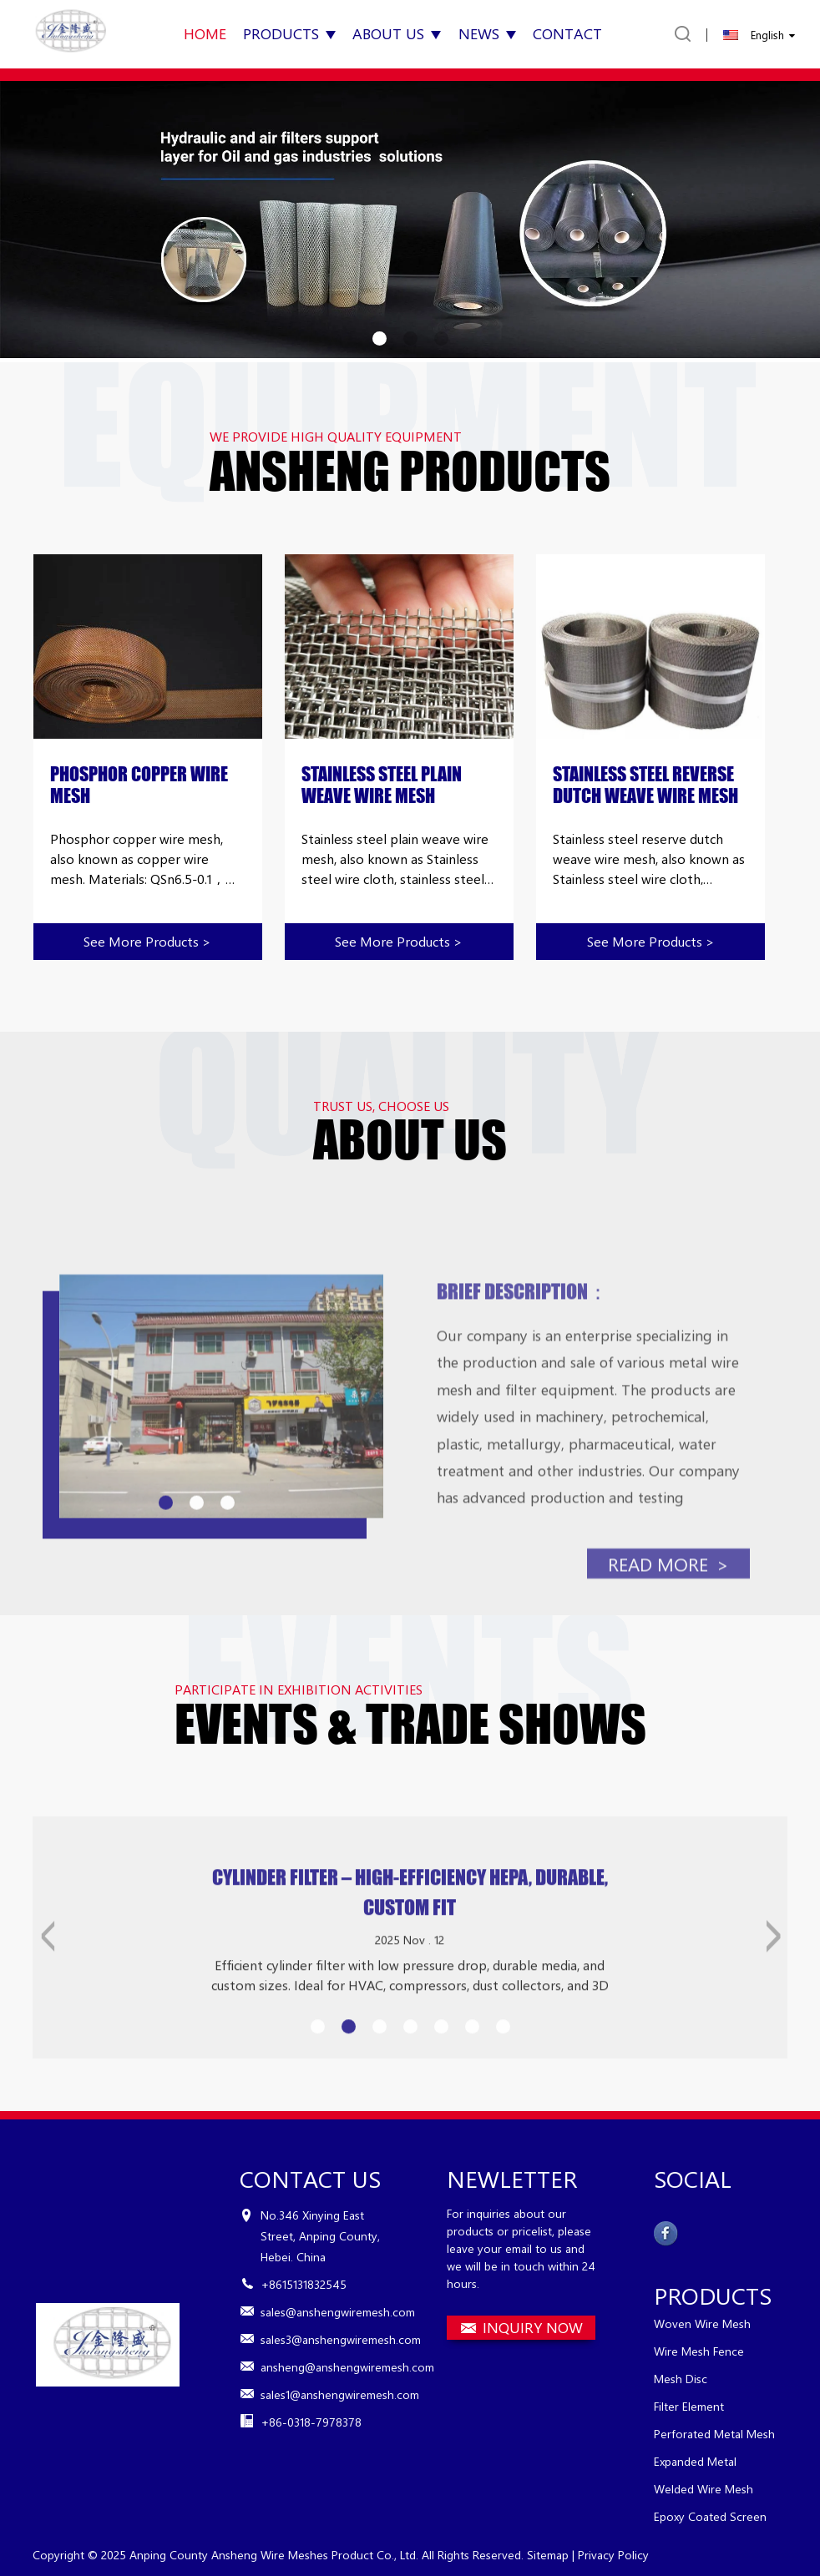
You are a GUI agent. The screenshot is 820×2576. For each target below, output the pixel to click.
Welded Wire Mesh (703, 2489)
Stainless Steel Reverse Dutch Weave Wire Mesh (645, 785)
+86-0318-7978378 (311, 2422)
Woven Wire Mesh (702, 2323)
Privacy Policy (613, 2555)
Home (205, 33)
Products (289, 33)
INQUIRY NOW (533, 2327)
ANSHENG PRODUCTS (410, 471)
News (487, 33)
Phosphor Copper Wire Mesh (139, 785)
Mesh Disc (680, 2379)
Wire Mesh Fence (699, 2351)
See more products (147, 941)
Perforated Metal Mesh (714, 2434)
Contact (567, 33)
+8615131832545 (304, 2284)
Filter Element (689, 2406)
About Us (396, 33)
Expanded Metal (695, 2461)
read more (668, 1620)
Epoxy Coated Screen (710, 2516)
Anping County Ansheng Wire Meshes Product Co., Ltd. (273, 2555)
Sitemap (548, 2555)
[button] (379, 338)
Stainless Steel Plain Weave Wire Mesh (381, 785)
